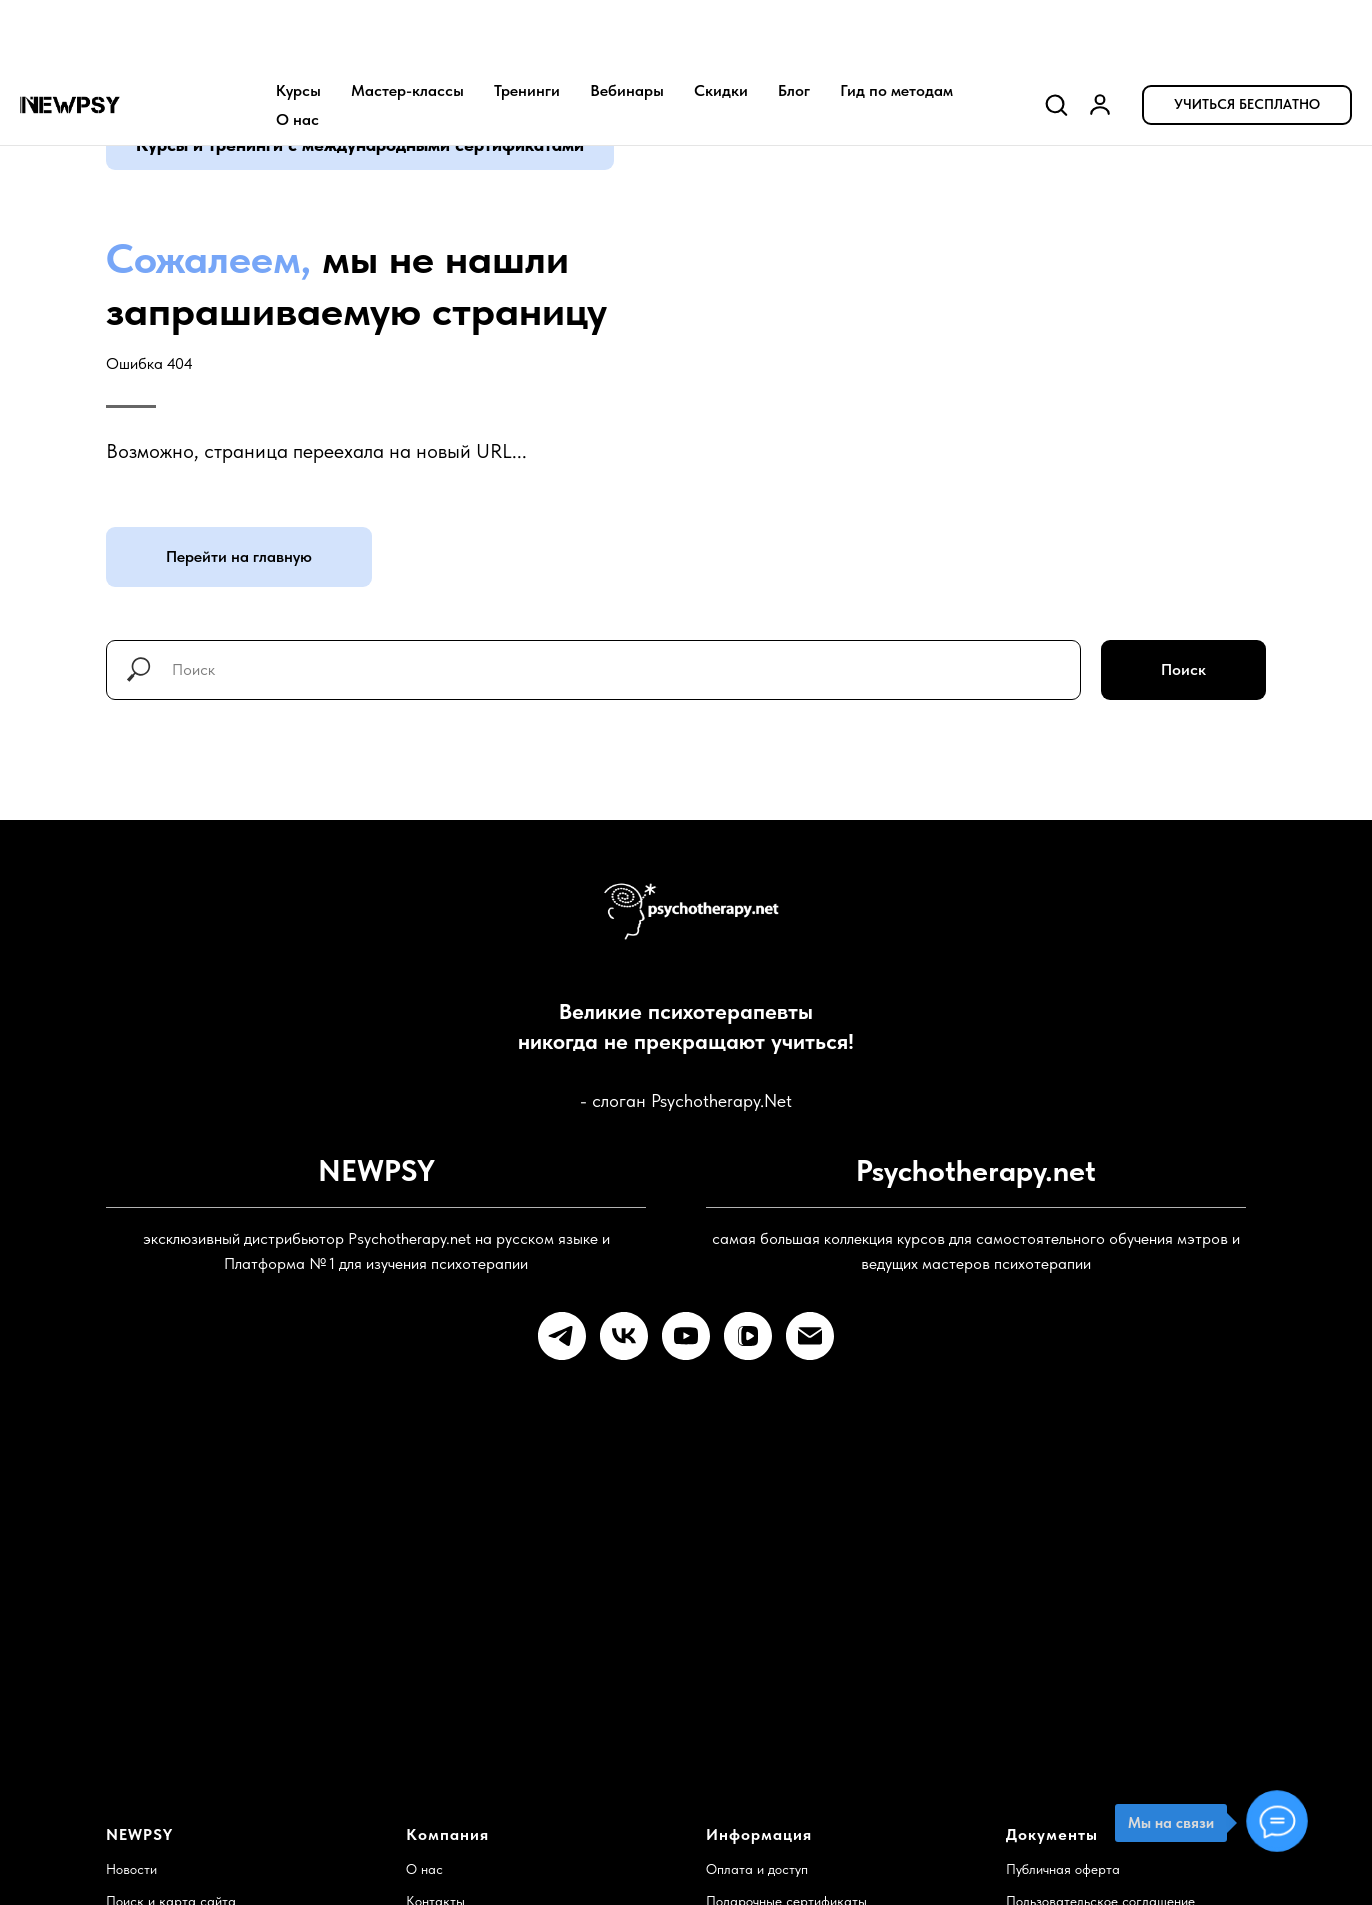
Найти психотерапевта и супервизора (522, 1773)
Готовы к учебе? (963, 1492)
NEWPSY (139, 1674)
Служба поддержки (164, 1773)
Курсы (298, 25)
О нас (297, 54)
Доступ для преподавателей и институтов (832, 1773)
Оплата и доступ (757, 1709)
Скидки (721, 25)
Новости (131, 1709)
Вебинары (627, 25)
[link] (1100, 39)
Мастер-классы (407, 25)
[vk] (624, 1336)
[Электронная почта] (810, 1336)
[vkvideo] (748, 1336)
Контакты (435, 1741)
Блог (794, 25)
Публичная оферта (1063, 1709)
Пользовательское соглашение (1100, 1741)
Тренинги (527, 25)
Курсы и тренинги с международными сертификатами (360, 144)
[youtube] (686, 1336)
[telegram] (562, 1336)
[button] (1056, 39)
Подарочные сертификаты (786, 1741)
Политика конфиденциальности (1101, 1773)
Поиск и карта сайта (171, 1741)
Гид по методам (896, 25)
